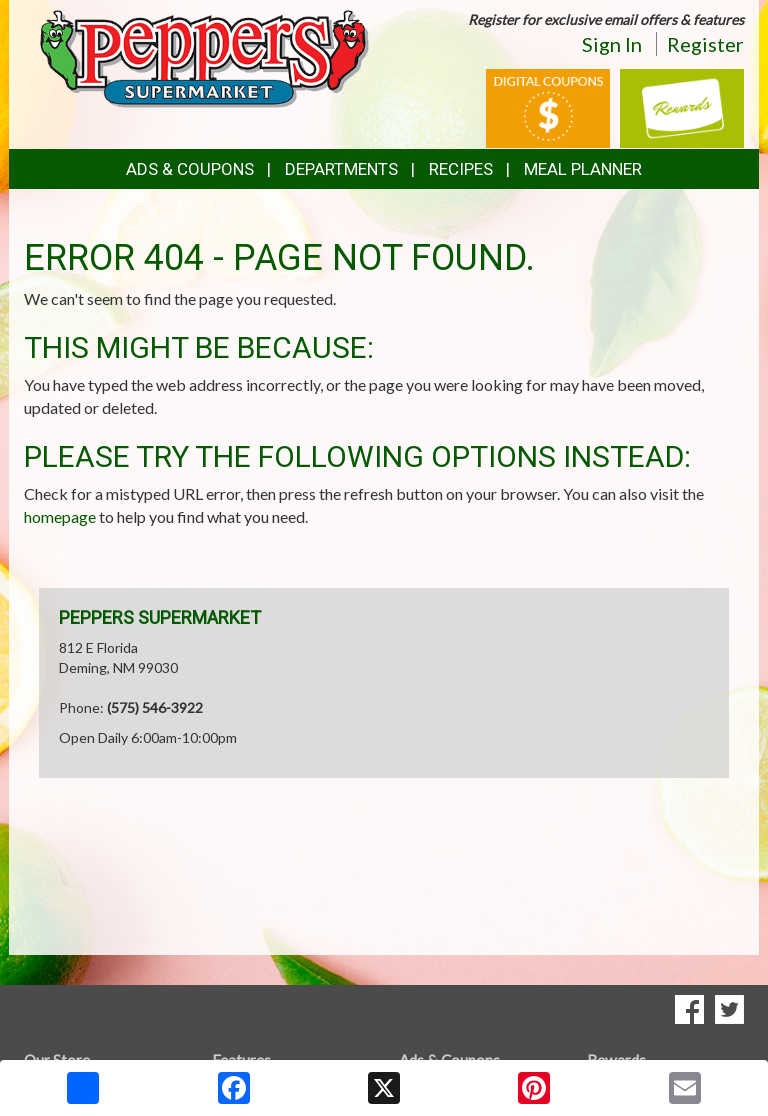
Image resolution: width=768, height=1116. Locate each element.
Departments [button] (341, 169)
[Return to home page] (204, 57)
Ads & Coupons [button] (190, 169)
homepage (60, 516)
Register (705, 44)
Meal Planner (583, 169)
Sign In (612, 44)
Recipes (461, 169)
